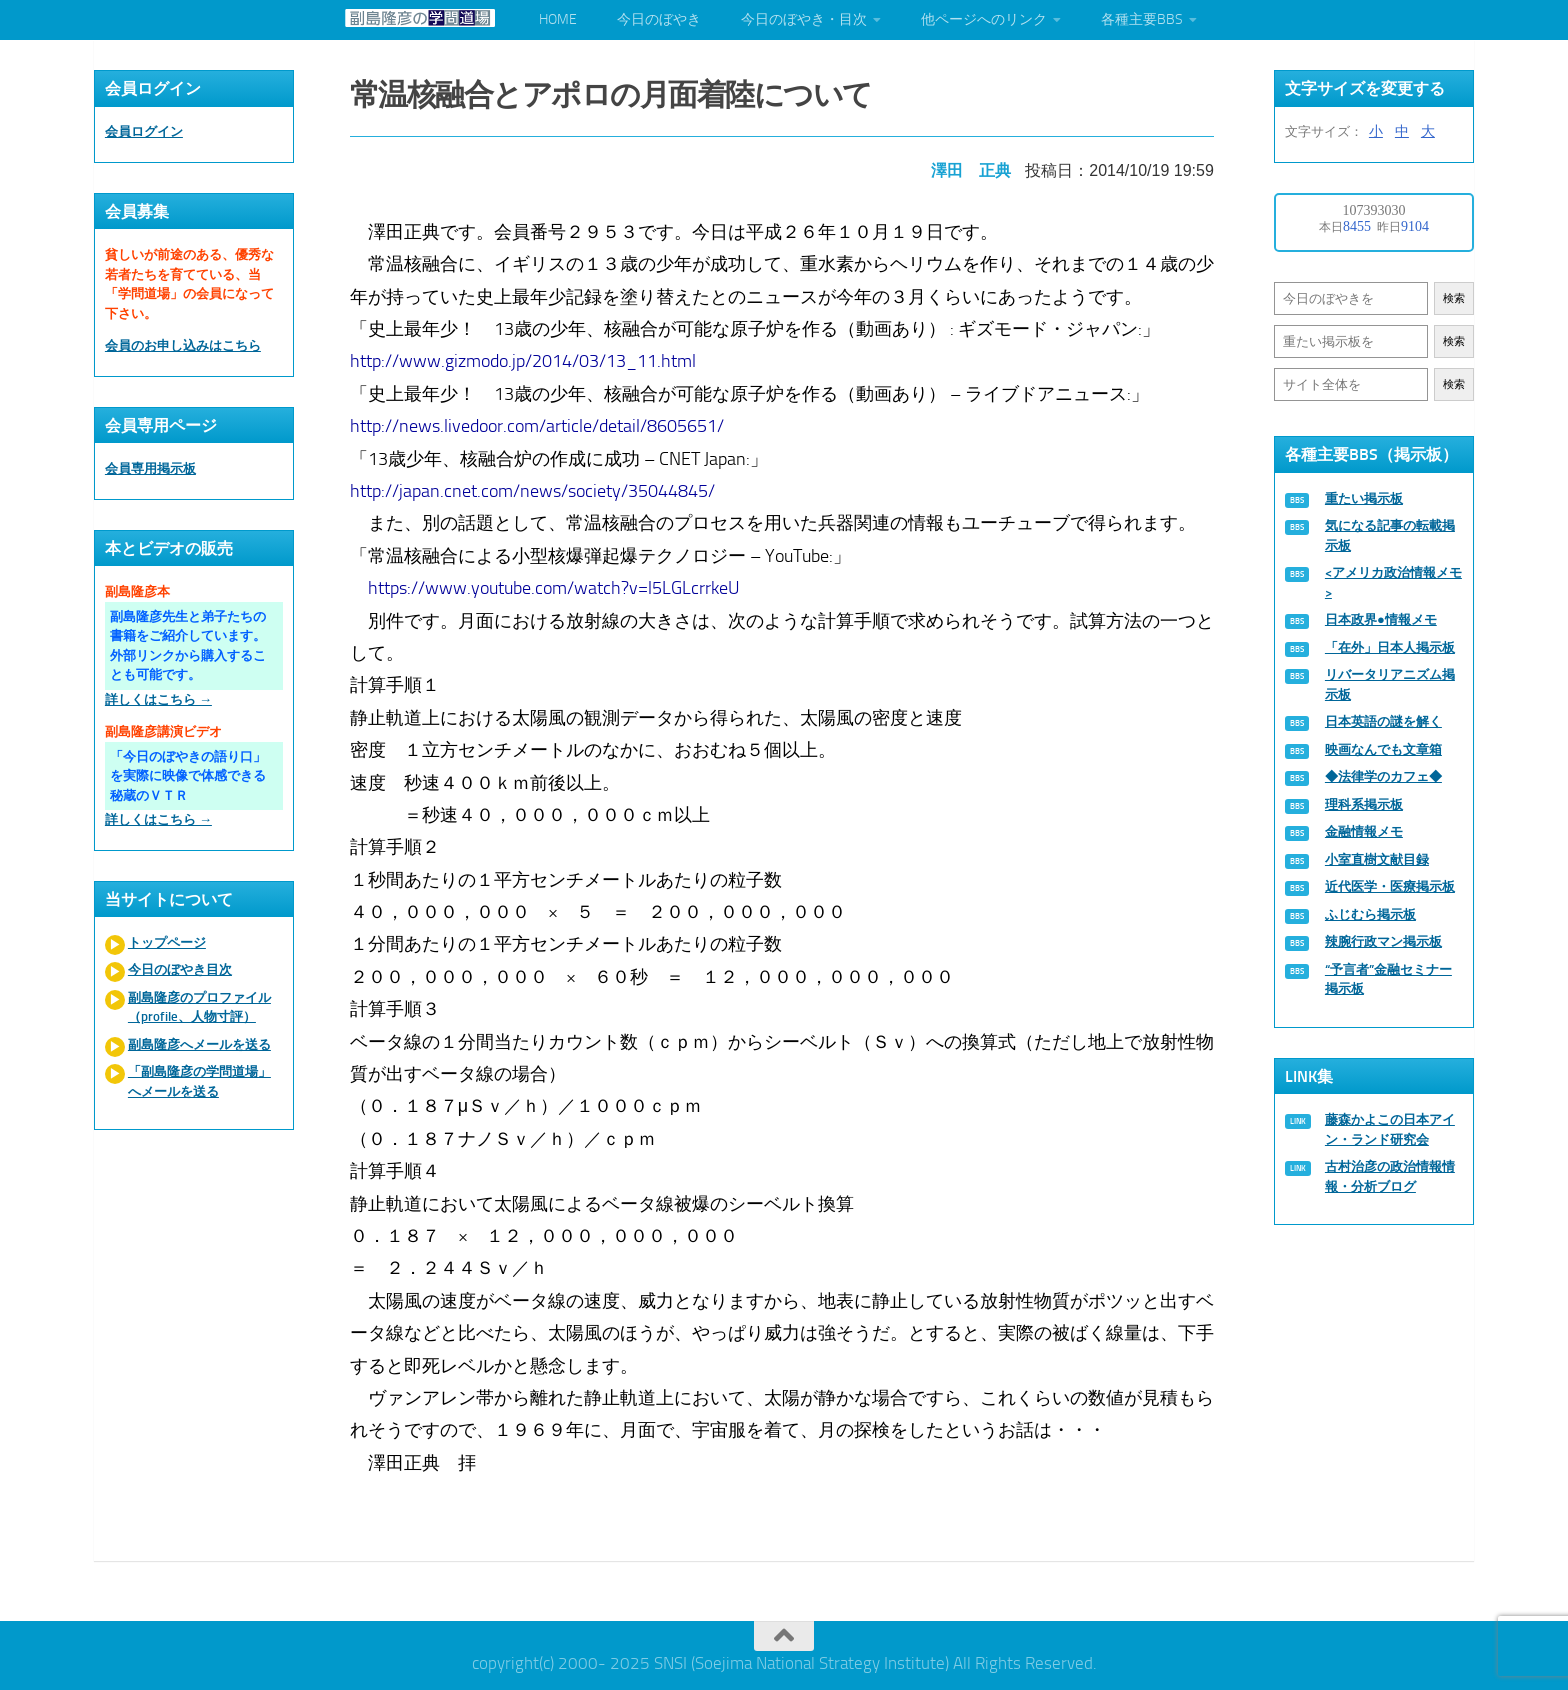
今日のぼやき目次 (180, 969)
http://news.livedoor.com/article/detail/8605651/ (539, 422)
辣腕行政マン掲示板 (1383, 941)
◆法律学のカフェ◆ (1383, 776)
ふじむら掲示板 (1370, 914)
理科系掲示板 (1364, 804)
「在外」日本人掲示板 (1390, 647)
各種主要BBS (1142, 19)
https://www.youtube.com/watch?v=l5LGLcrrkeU (556, 584)
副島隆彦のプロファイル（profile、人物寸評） (199, 1007)
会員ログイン (144, 131)
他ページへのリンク (984, 19)
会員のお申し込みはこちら (183, 345)
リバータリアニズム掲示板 (1390, 684)
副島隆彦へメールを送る (199, 1044)
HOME (558, 19)
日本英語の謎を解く (1383, 721)
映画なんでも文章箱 (1383, 749)
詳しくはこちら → (158, 699)
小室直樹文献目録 (1377, 859)
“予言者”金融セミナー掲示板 (1388, 979)
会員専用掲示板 (150, 468)
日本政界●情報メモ (1381, 619)
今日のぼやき (659, 19)
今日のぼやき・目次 (804, 19)
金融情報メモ (1364, 831)
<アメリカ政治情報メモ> (1393, 582)
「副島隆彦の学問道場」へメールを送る (199, 1081)
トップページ (167, 942)
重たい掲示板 (1364, 498)
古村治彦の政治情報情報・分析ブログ (1390, 1176)
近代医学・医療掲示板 (1390, 886)
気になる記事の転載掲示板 (1390, 535)
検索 (1454, 298)
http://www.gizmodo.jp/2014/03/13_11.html (525, 357)
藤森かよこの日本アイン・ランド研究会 (1390, 1129)
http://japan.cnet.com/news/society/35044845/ (534, 487)
